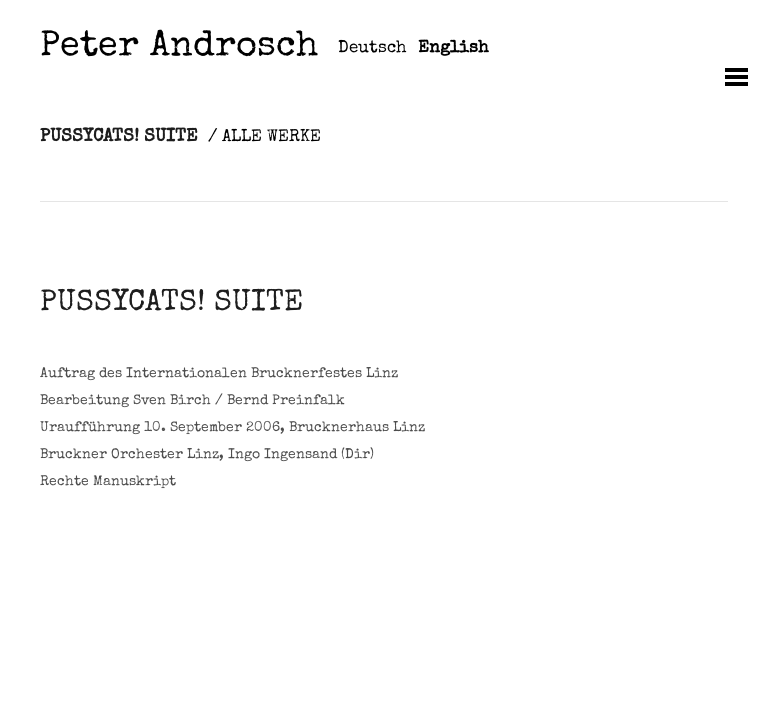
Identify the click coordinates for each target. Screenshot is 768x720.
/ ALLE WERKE (264, 137)
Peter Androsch (179, 48)
